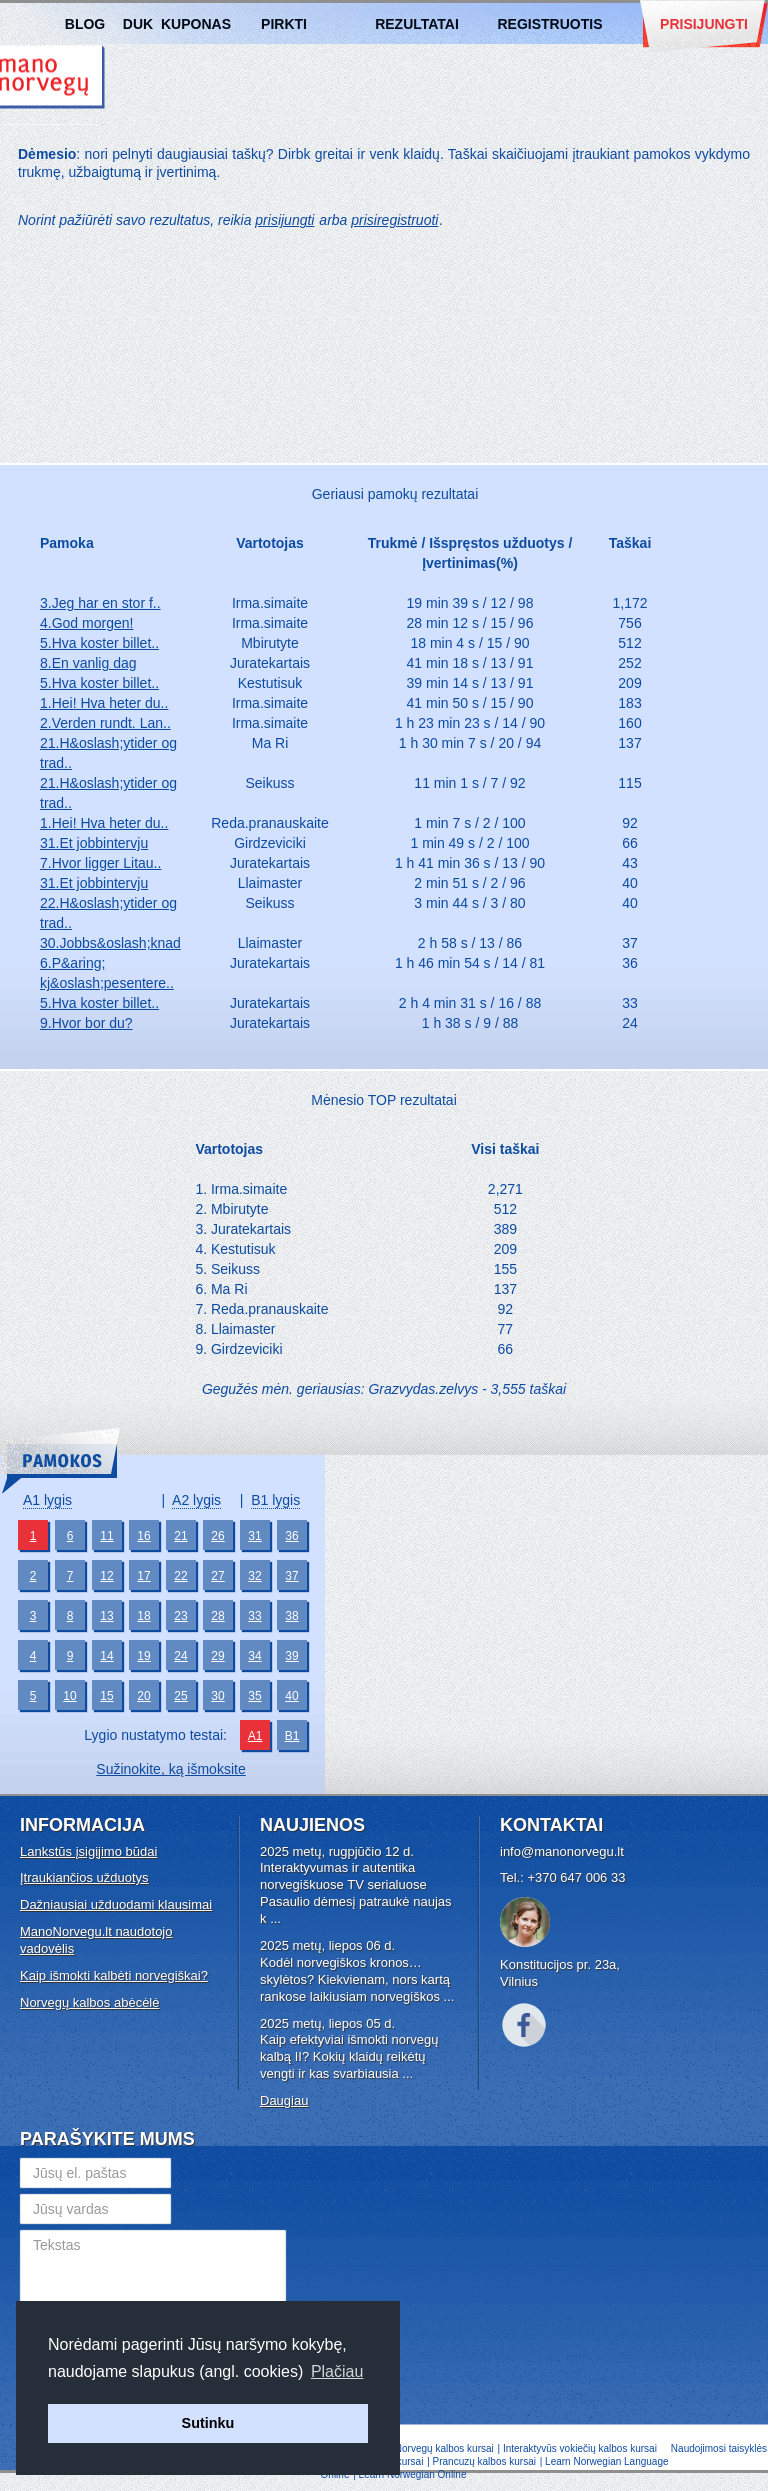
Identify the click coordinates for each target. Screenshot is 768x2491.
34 (254, 1656)
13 (106, 1616)
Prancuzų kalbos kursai (486, 2461)
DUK (138, 24)
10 (69, 1696)
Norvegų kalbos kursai (444, 2448)
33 (254, 1616)
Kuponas (196, 24)
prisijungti (284, 220)
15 (106, 1696)
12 (106, 1576)
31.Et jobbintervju (94, 843)
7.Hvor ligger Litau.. (100, 863)
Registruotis (549, 24)
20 (143, 1696)
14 (106, 1656)
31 (254, 1536)
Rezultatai (417, 24)
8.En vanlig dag (88, 663)
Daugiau (284, 2100)
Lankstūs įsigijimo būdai (88, 1851)
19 (143, 1656)
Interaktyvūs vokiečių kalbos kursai (580, 2448)
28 (217, 1616)
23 (180, 1616)
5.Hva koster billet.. (99, 643)
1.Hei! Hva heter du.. (104, 703)
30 (217, 1696)
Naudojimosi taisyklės (719, 2448)
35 (254, 1696)
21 (180, 1536)
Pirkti (284, 24)
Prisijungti (704, 24)
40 (291, 1696)
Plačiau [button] (337, 2371)
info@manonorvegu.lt (562, 1851)
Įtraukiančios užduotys (84, 1877)
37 (291, 1576)
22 (180, 1576)
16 (143, 1536)
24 (180, 1656)
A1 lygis (47, 1500)
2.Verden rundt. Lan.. (105, 723)
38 (291, 1616)
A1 (255, 1736)
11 (106, 1536)
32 (254, 1576)
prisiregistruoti (394, 220)
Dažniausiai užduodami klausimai (116, 1904)
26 (217, 1536)
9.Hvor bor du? (86, 1023)
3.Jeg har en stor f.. (100, 603)
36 (291, 1536)
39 (291, 1656)
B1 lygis (275, 1500)
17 (143, 1576)
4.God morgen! (86, 623)
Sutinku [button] (208, 2423)
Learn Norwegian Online (413, 2474)
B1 (292, 1736)
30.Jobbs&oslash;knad (110, 943)
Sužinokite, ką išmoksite (170, 1769)
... (275, 1918)
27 (217, 1576)
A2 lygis (196, 1500)
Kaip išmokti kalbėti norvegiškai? (114, 1975)
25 (180, 1696)
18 (143, 1616)
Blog (85, 24)
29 (217, 1656)
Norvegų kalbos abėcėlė (89, 2002)
